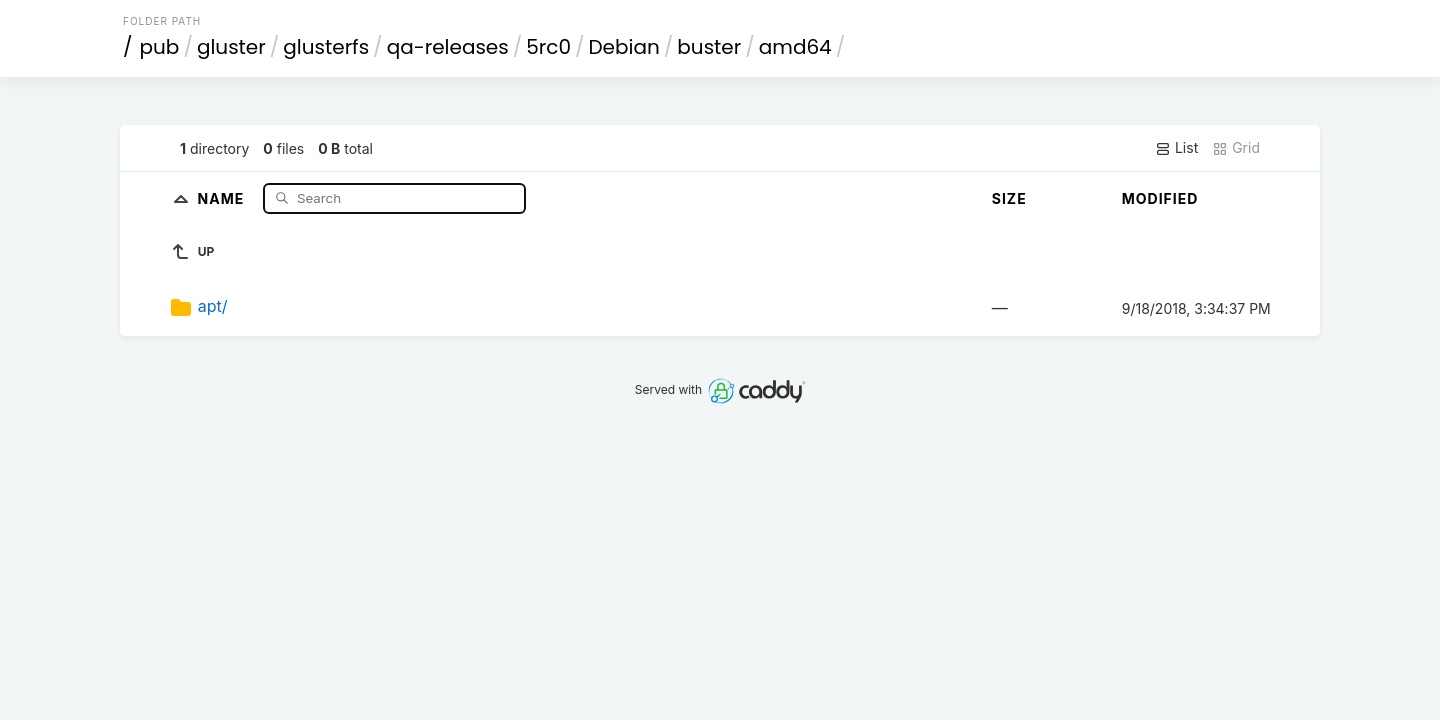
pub (160, 47)
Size (1009, 198)
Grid (1236, 148)
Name (223, 197)
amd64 (795, 47)
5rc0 (548, 47)
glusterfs (326, 47)
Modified (1160, 198)
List (1176, 148)
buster (709, 47)
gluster (231, 47)
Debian (623, 47)
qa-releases (448, 47)
